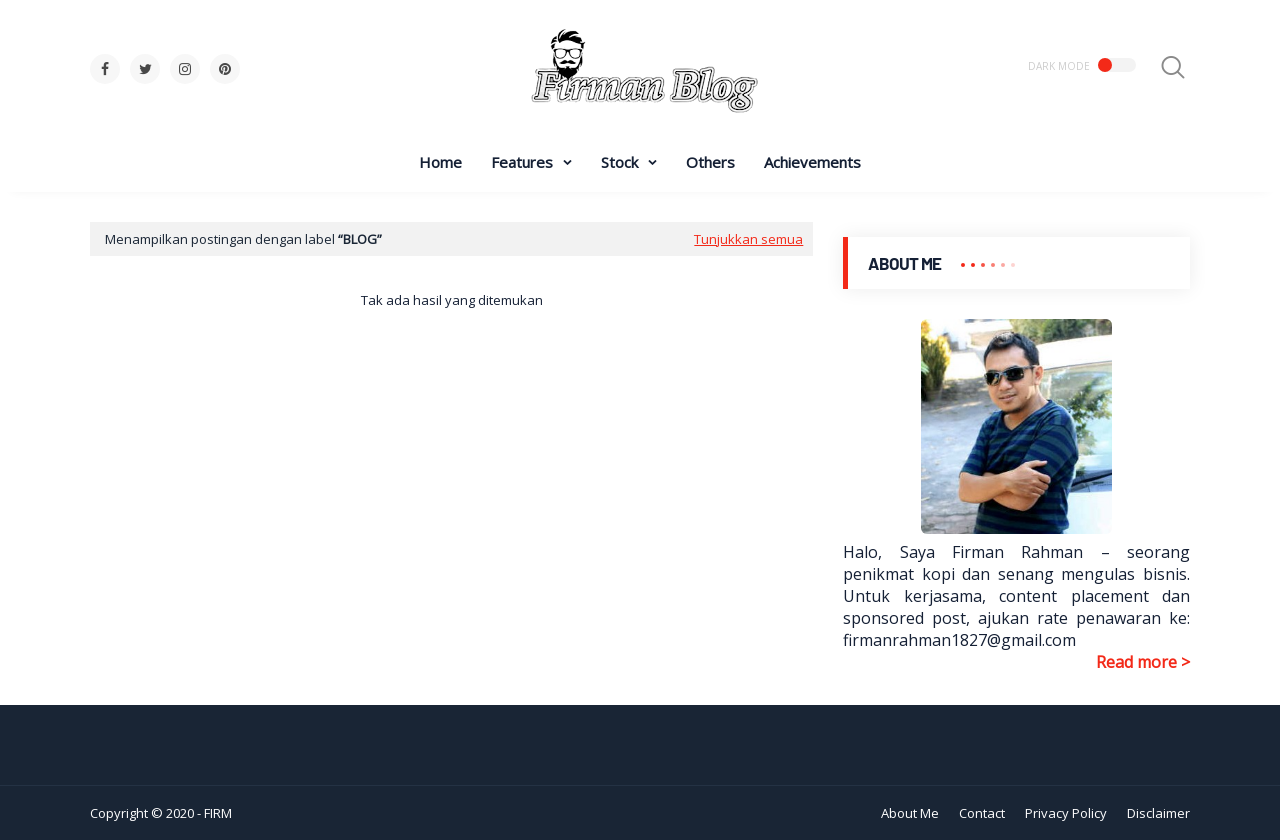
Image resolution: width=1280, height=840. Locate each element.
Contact (982, 813)
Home (440, 162)
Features (522, 162)
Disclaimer (1158, 813)
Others (710, 162)
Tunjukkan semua (748, 239)
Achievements (812, 162)
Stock (619, 162)
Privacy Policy (1066, 813)
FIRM (218, 813)
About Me (910, 813)
